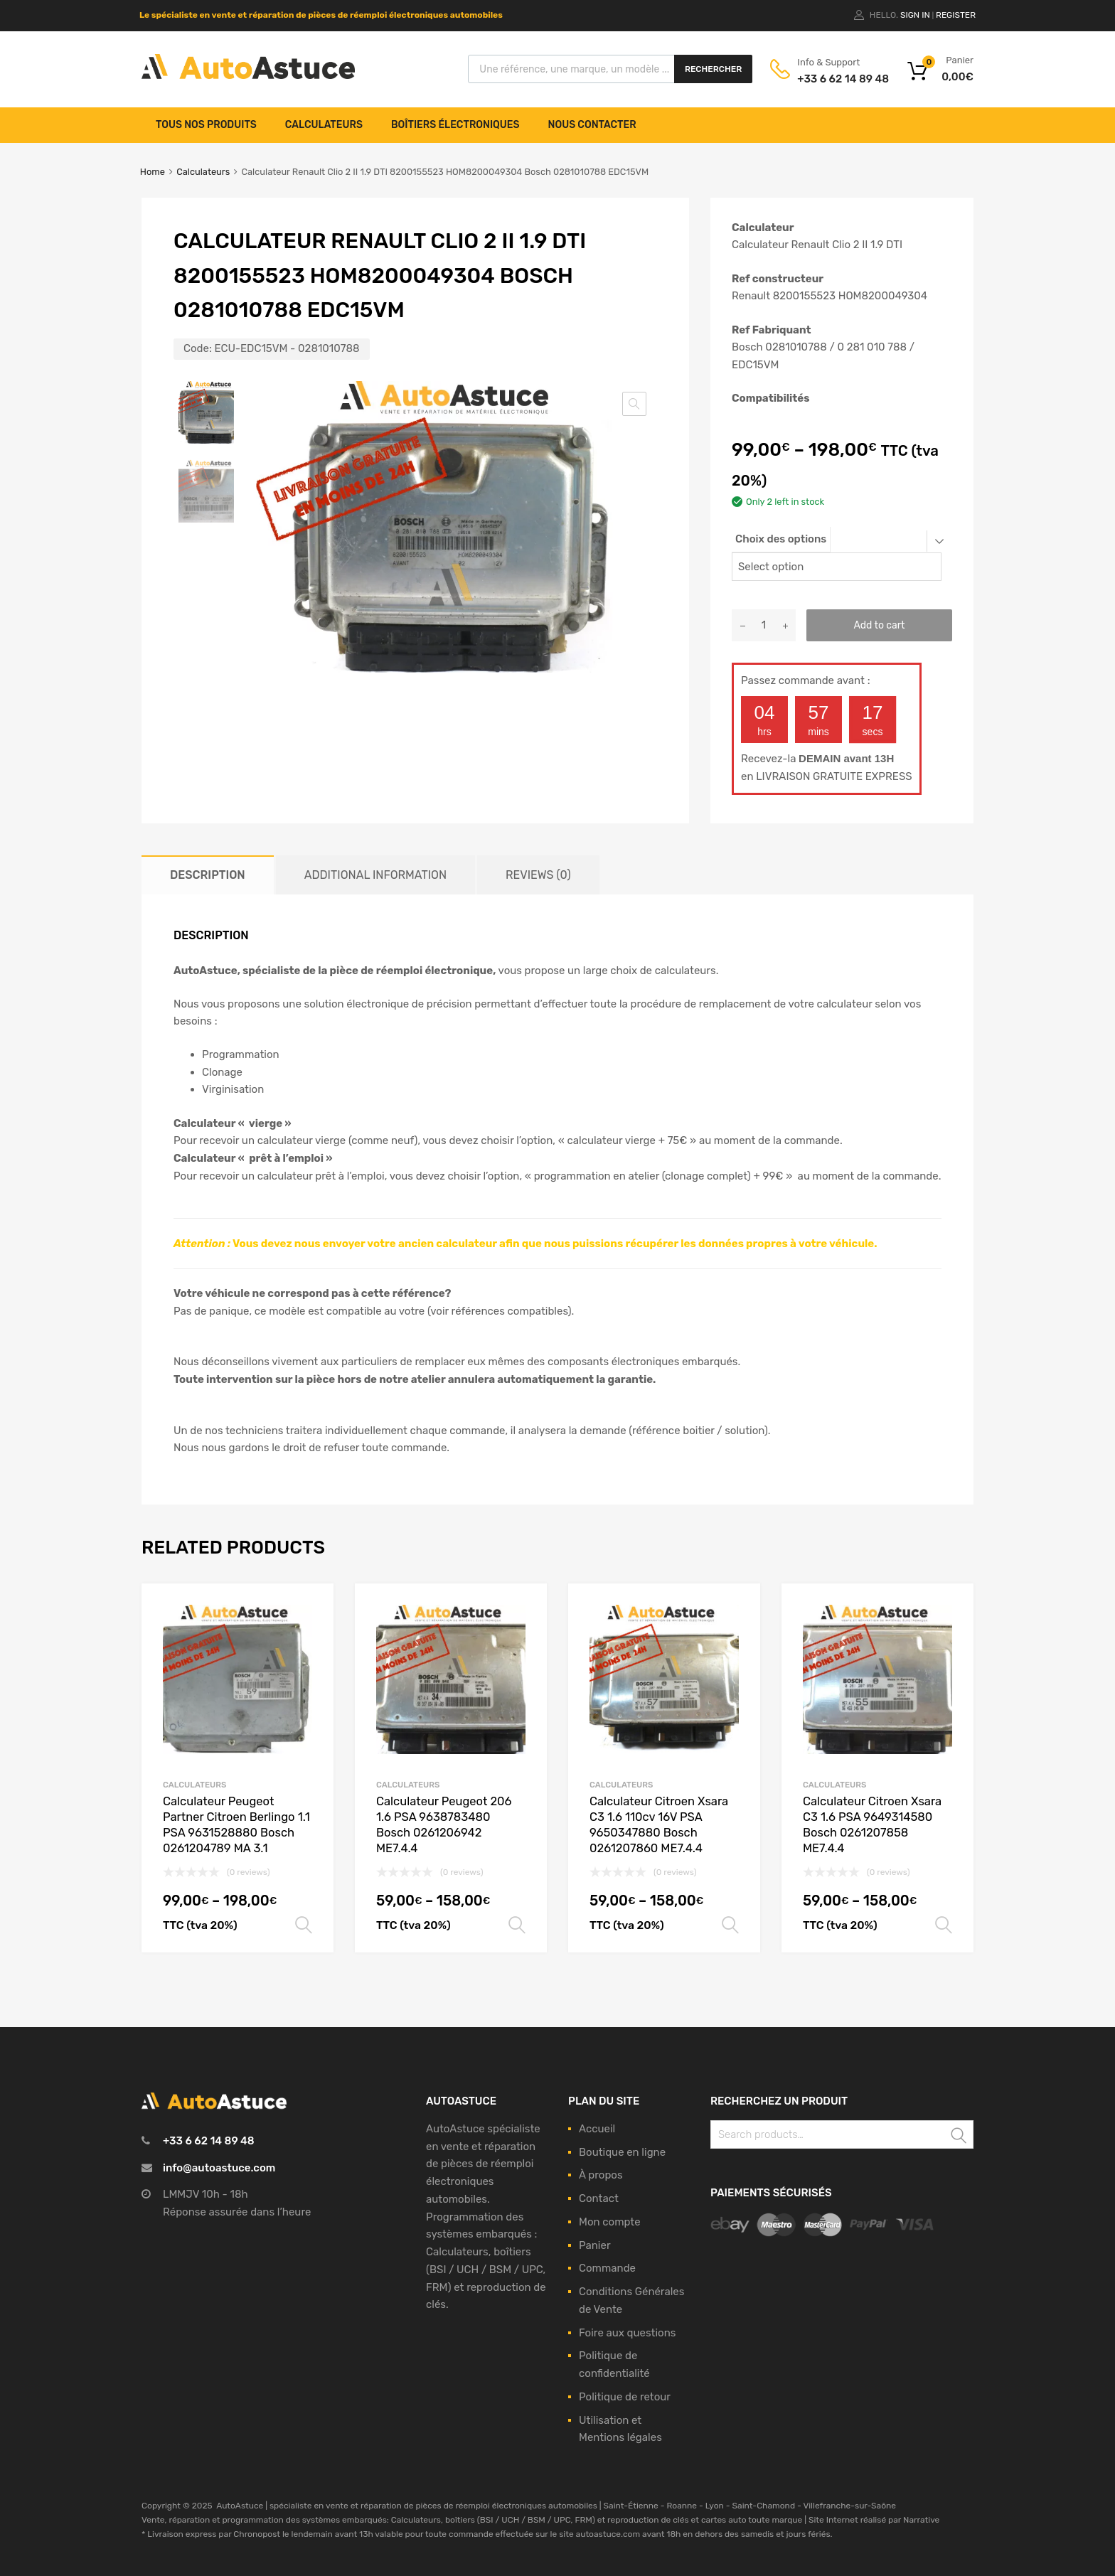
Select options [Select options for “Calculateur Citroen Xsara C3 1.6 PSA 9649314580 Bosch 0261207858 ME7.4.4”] (943, 1925)
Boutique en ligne (622, 2152)
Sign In (915, 15)
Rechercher (713, 69)
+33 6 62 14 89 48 (832, 79)
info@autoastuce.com (219, 2167)
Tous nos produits (206, 125)
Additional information (375, 875)
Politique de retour (625, 2396)
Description (207, 875)
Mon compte (610, 2222)
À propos (601, 2175)
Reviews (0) (538, 875)
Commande (607, 2268)
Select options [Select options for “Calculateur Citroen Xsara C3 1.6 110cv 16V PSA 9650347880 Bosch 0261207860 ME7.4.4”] (730, 1925)
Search (959, 2137)
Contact (599, 2198)
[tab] (208, 874)
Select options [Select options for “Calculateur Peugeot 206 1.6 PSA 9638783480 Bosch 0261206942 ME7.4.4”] (517, 1925)
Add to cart (879, 625)
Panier (595, 2245)
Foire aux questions (627, 2332)
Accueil (597, 2128)
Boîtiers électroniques (455, 125)
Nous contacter (592, 125)
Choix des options (780, 539)
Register (956, 15)
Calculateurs (324, 125)
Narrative (921, 2520)
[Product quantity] (763, 625)
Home (152, 171)
